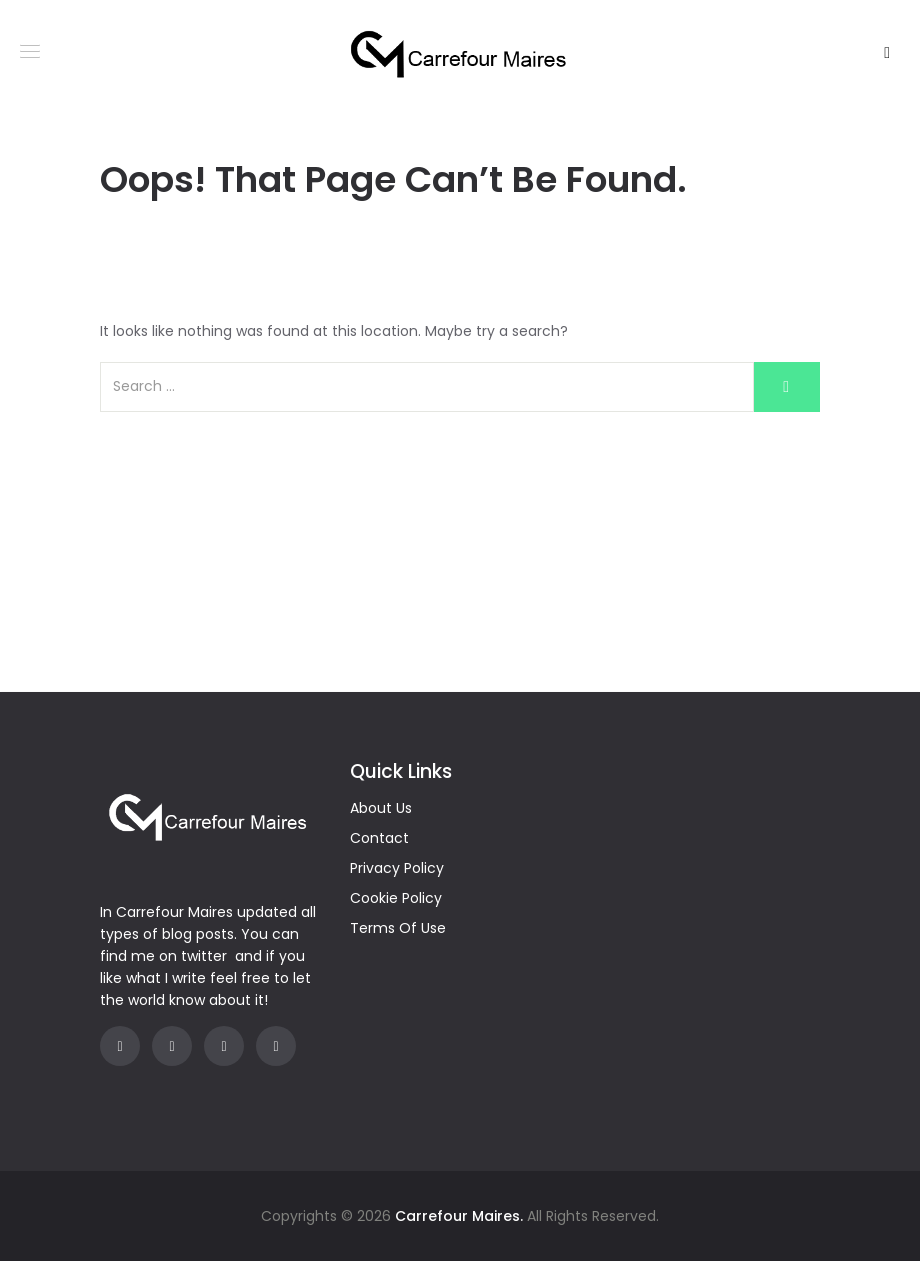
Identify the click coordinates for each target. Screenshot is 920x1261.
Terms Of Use (398, 928)
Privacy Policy (397, 868)
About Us (381, 808)
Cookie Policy (396, 898)
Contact (379, 838)
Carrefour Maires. (459, 1216)
